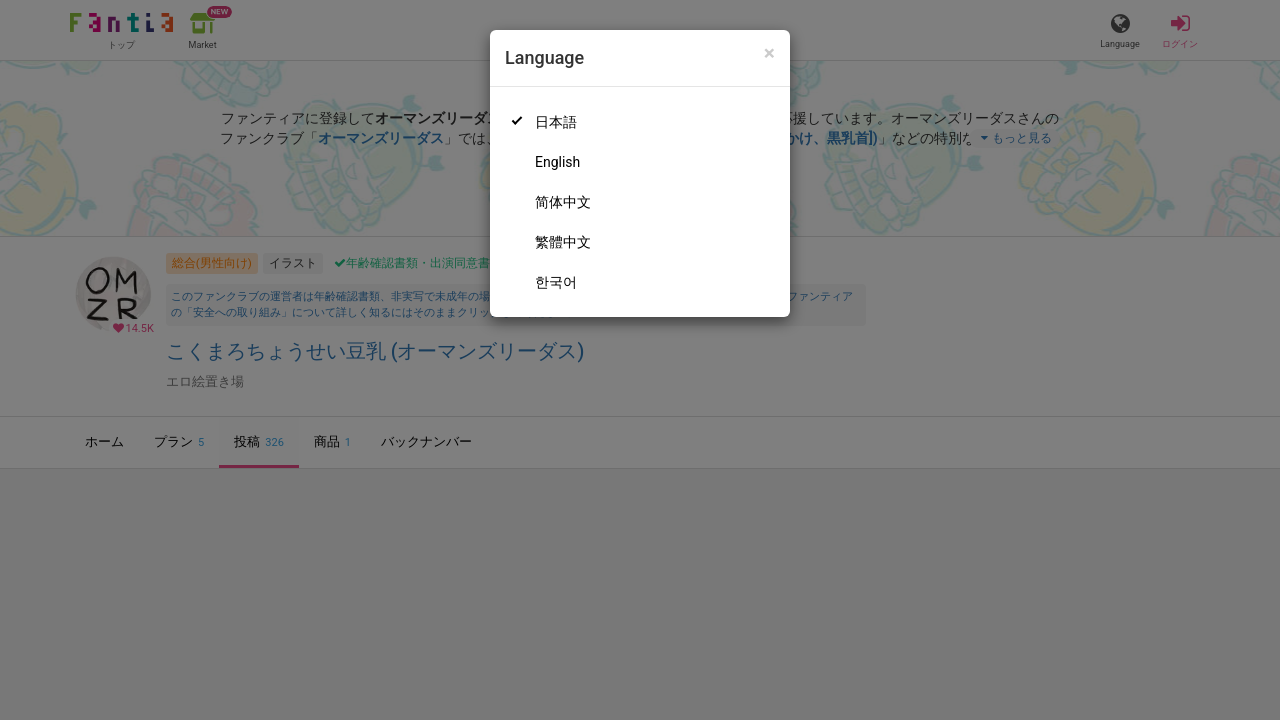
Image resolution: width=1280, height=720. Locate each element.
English (557, 162)
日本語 (556, 122)
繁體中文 (563, 242)
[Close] (769, 53)
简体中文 (563, 202)
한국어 (556, 282)
